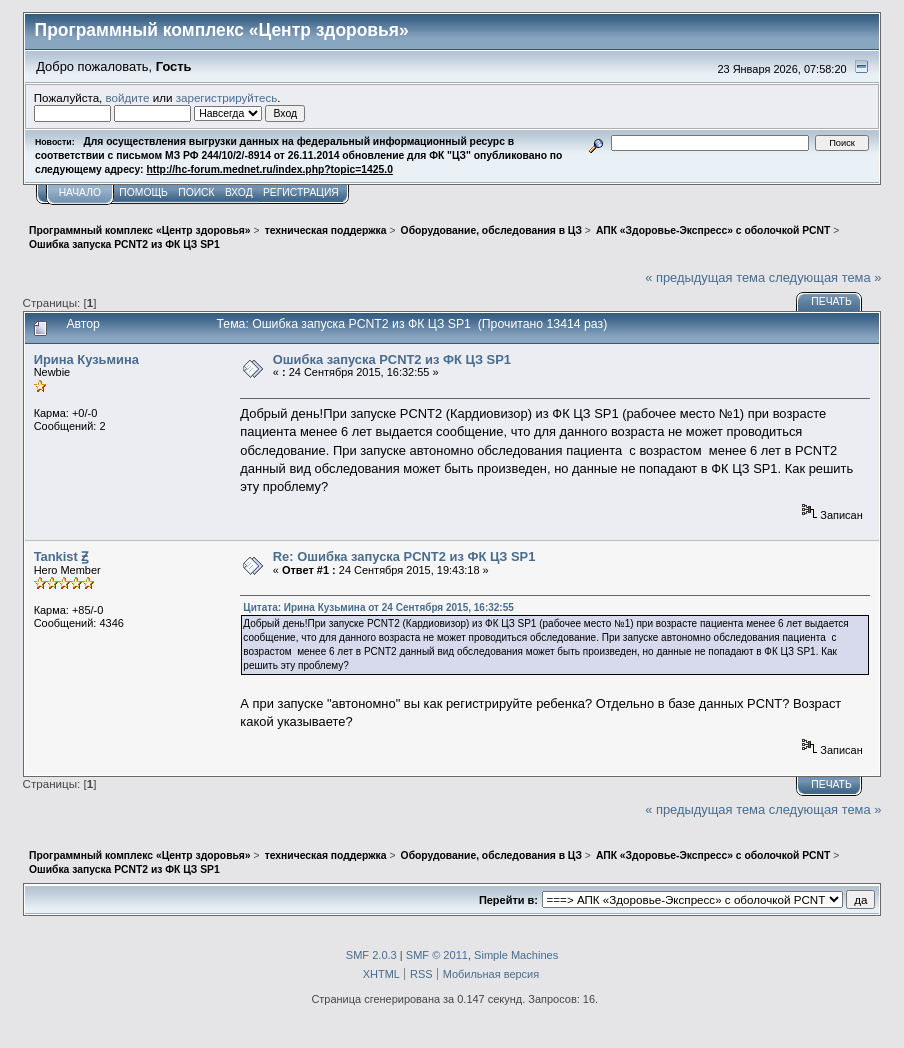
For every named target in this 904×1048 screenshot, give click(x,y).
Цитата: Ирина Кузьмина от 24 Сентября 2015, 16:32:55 (378, 607)
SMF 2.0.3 (371, 955)
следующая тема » (825, 277)
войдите (128, 97)
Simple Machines (516, 955)
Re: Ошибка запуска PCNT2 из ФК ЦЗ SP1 (404, 556)
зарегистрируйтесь (227, 97)
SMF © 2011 (437, 955)
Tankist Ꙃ (61, 556)
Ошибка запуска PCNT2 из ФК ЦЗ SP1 (392, 359)
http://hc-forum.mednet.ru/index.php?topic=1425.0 (269, 169)
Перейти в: (508, 900)
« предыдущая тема (705, 277)
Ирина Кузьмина (86, 359)
